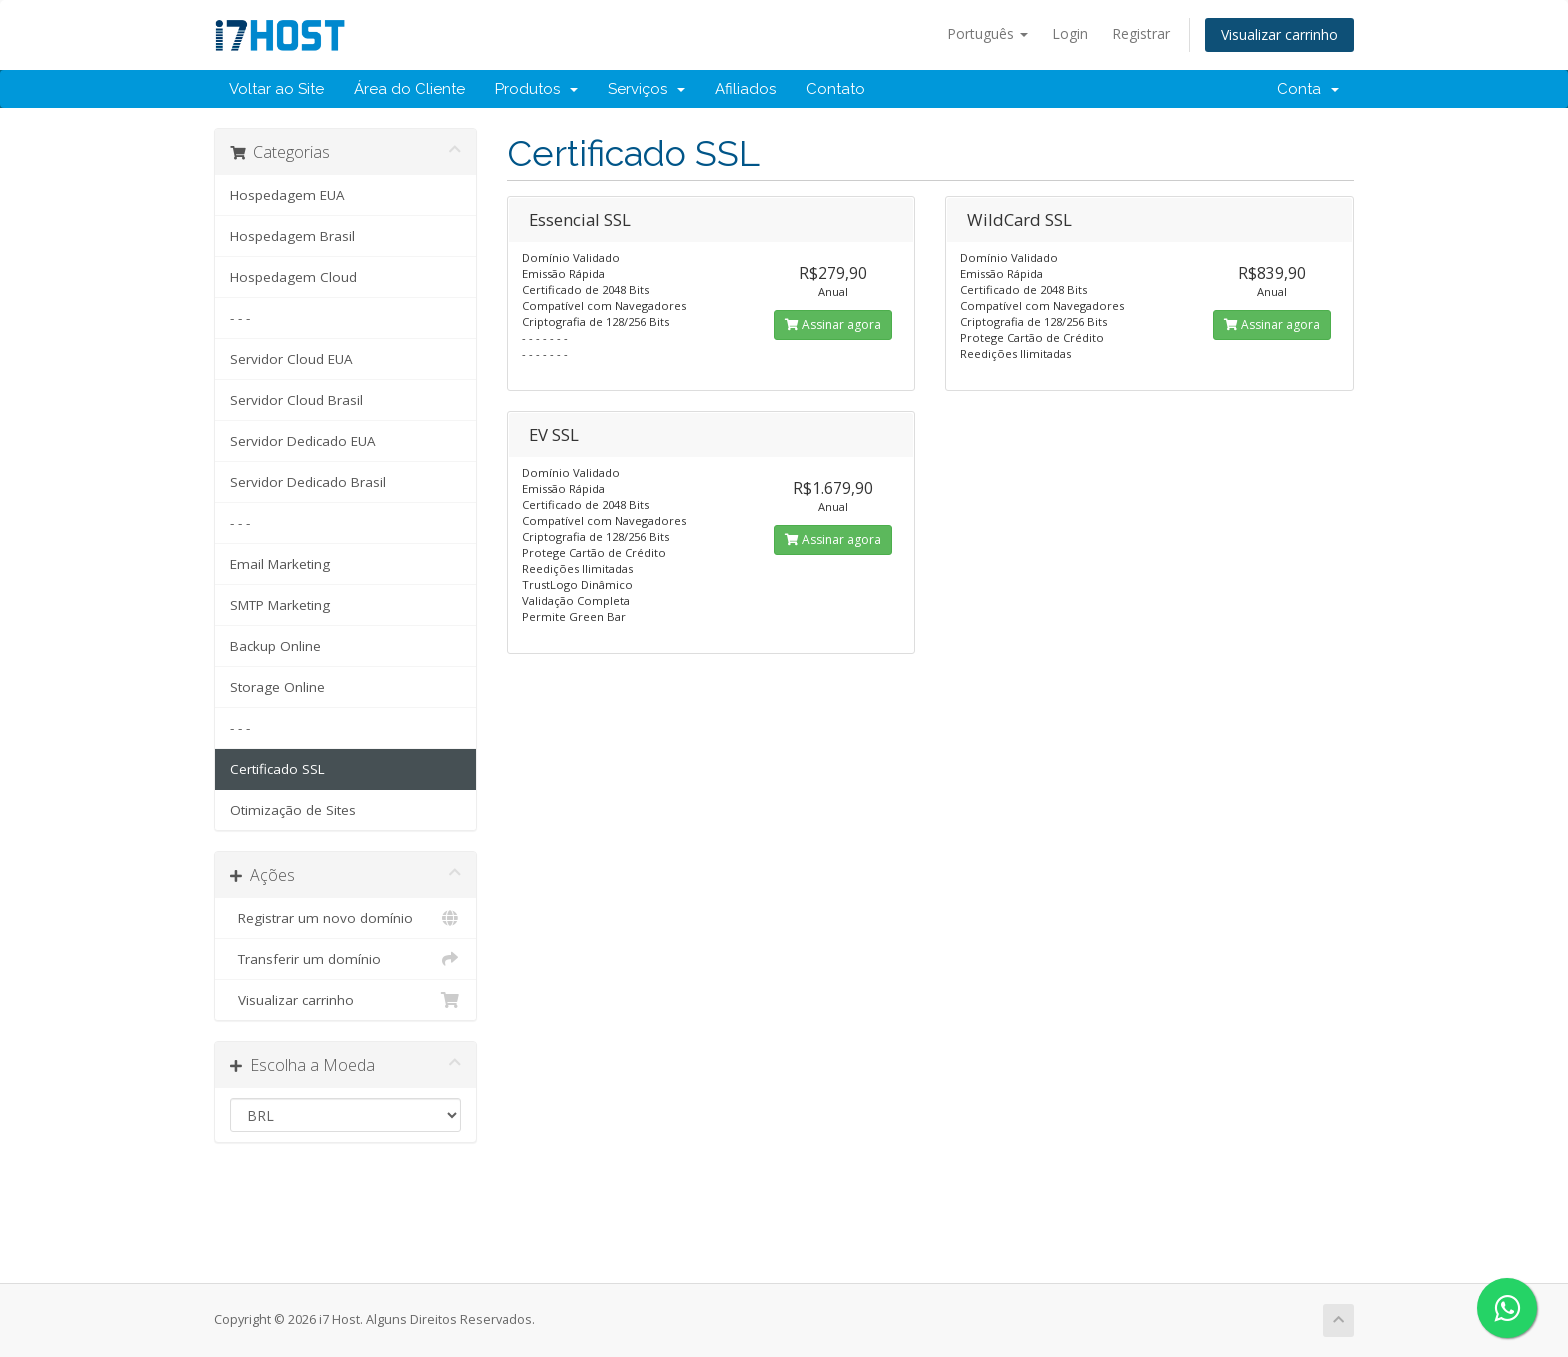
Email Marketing (280, 564)
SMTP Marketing (280, 605)
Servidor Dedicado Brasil (308, 482)
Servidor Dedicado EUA (303, 441)
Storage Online (277, 687)
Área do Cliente (409, 89)
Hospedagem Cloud (293, 277)
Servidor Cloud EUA (291, 359)
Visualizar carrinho (1279, 34)
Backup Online (275, 646)
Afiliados (745, 89)
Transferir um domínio (345, 959)
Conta (1308, 89)
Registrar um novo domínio (345, 918)
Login (1070, 33)
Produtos (536, 89)
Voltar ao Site (276, 89)
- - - (240, 318)
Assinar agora (833, 324)
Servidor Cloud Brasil (296, 400)
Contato (835, 89)
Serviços (646, 89)
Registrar (1141, 33)
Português (987, 33)
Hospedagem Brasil (292, 236)
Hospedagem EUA (287, 195)
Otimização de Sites (293, 810)
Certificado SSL (277, 769)
